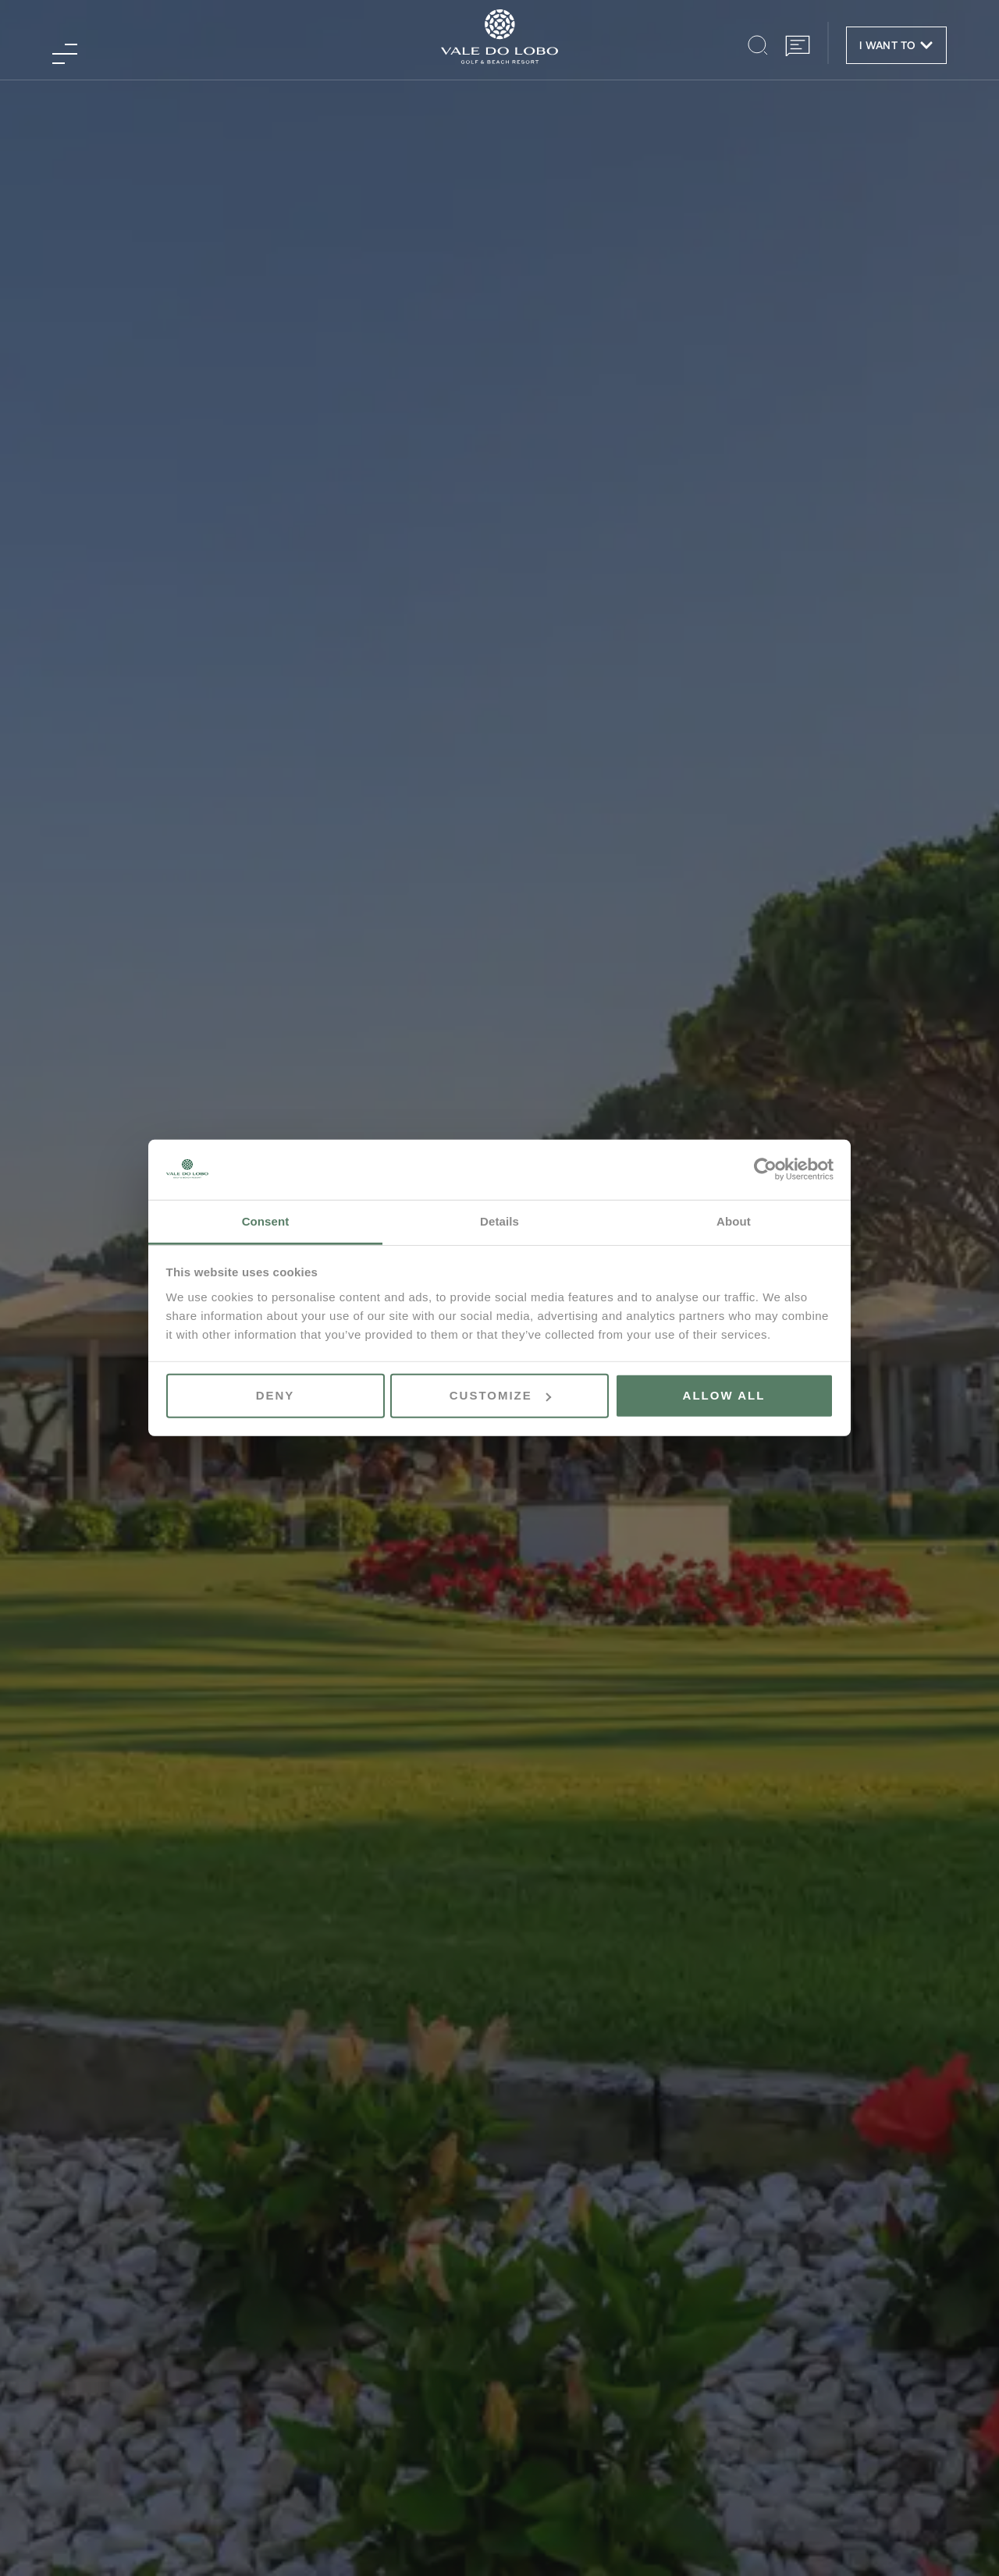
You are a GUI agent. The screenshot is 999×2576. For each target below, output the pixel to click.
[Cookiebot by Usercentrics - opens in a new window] (765, 1169)
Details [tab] (499, 1221)
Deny (275, 1395)
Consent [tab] (266, 1221)
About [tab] (733, 1221)
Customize (500, 1395)
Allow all (724, 1395)
